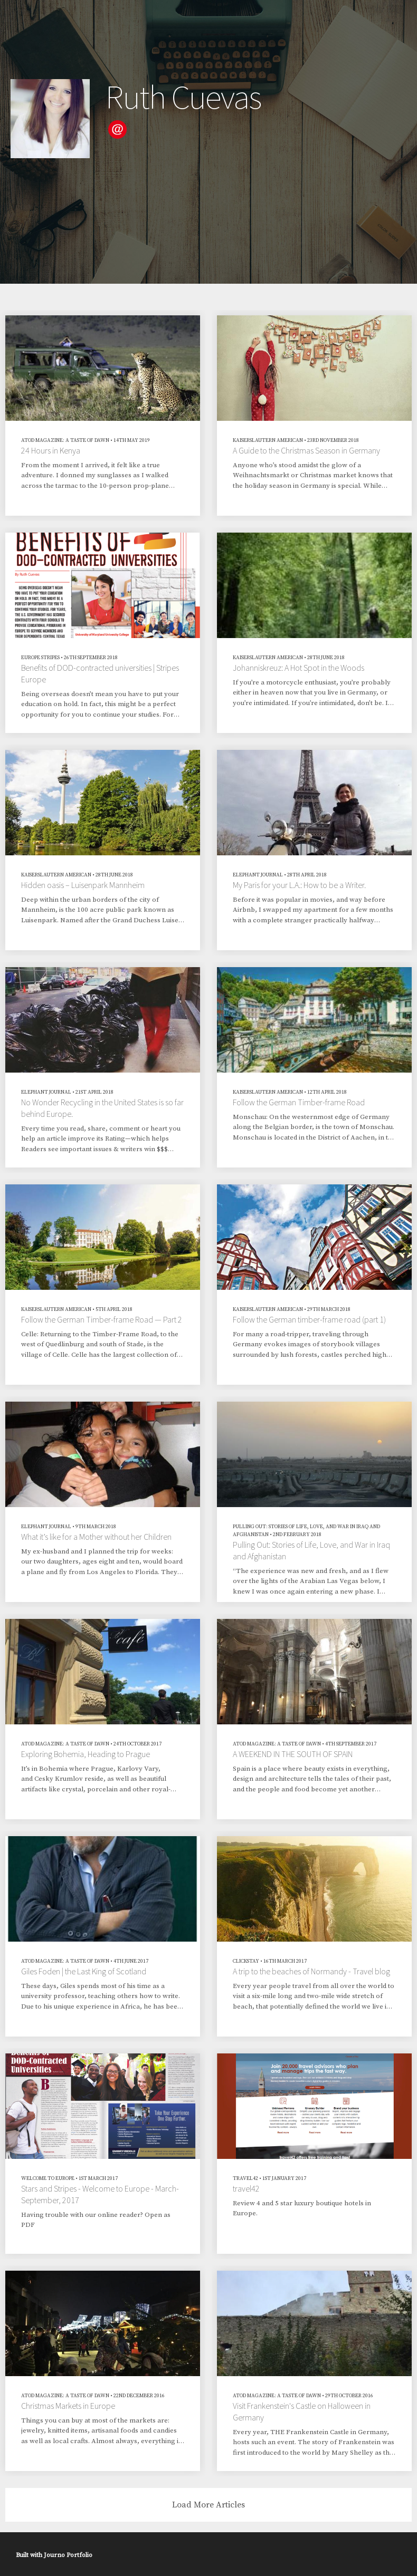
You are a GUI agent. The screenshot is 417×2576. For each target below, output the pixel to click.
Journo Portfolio (68, 2555)
